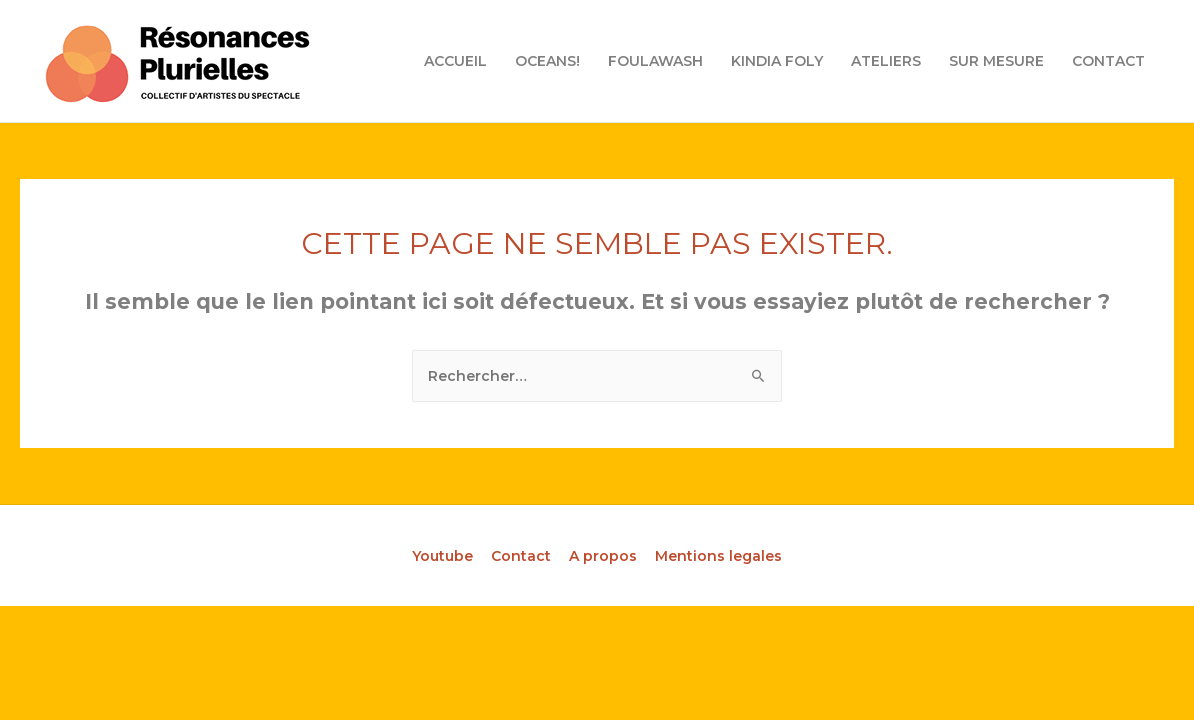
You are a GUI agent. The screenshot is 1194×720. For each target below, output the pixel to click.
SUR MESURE (996, 61)
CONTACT (1108, 61)
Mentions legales (718, 556)
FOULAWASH (655, 61)
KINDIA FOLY (777, 61)
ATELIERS (886, 61)
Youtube (442, 556)
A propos (603, 556)
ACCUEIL (455, 61)
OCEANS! (547, 61)
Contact (521, 556)
